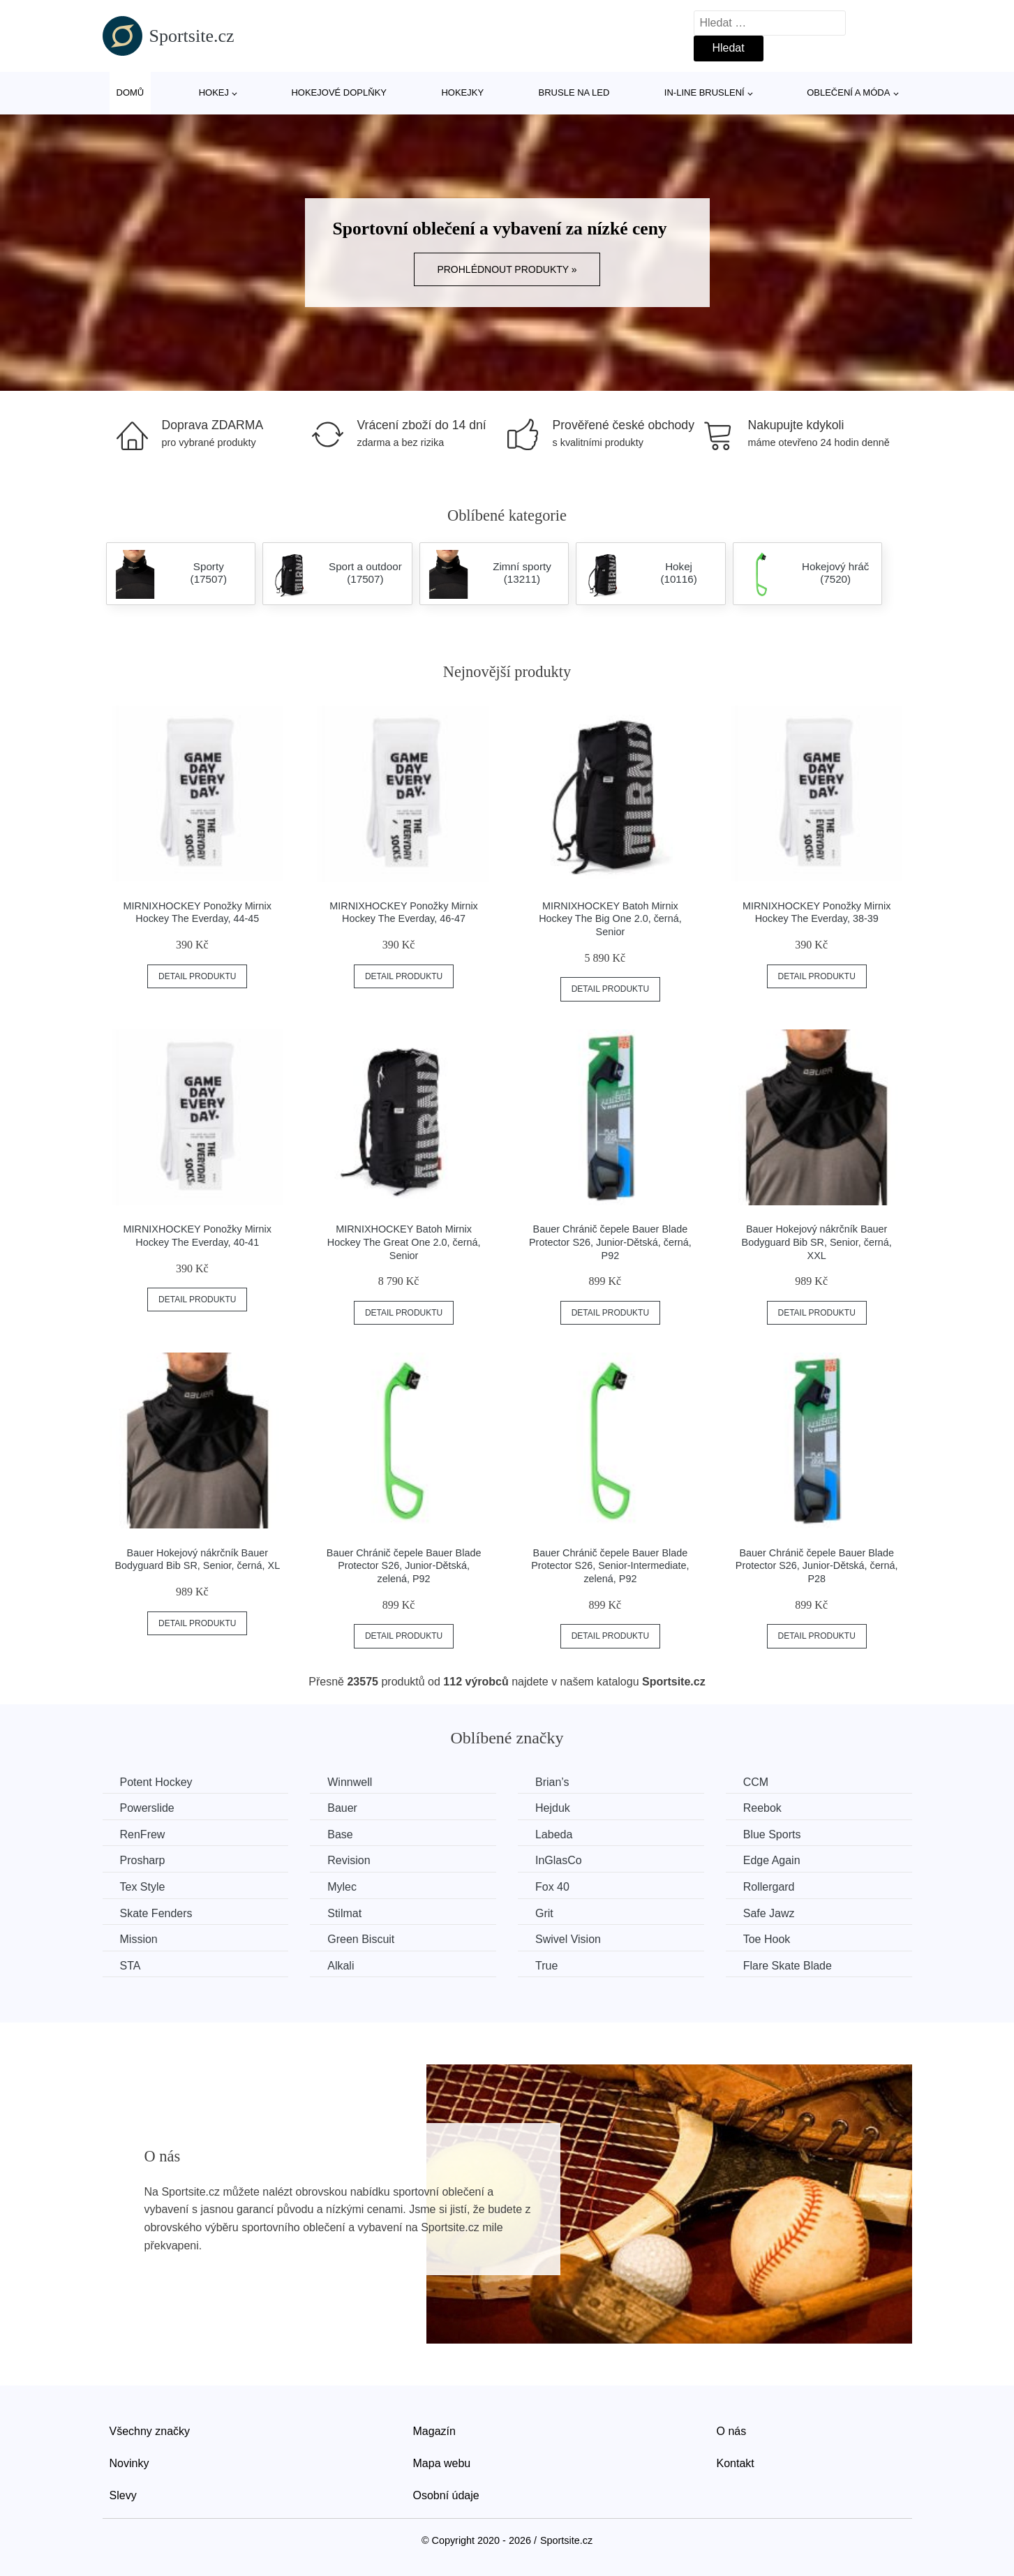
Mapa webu (442, 2463)
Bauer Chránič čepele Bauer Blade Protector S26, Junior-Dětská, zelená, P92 (404, 1565)
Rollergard (769, 1887)
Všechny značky (150, 2431)
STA (130, 1966)
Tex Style (142, 1887)
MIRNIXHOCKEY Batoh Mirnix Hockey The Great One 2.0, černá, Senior (404, 1241)
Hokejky (462, 92)
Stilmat (344, 1913)
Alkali (340, 1966)
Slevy (123, 2495)
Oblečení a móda (848, 92)
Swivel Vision (568, 1939)
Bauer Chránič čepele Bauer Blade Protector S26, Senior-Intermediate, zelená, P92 (610, 1565)
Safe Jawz (769, 1913)
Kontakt (735, 2463)
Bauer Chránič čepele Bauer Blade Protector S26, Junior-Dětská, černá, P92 (610, 1241)
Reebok (762, 1808)
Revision (348, 1860)
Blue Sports (772, 1834)
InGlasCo (558, 1860)
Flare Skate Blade (787, 1966)
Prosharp (142, 1860)
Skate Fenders (156, 1913)
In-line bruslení (704, 92)
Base (339, 1834)
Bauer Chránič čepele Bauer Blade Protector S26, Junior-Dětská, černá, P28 (817, 1565)
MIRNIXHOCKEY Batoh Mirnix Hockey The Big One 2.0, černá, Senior (610, 918)
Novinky (129, 2463)
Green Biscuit (360, 1939)
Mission (139, 1939)
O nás (732, 2431)
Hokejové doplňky (339, 92)
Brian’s (552, 1782)
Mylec (342, 1887)
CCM (755, 1782)
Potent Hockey (156, 1782)
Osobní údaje (446, 2495)
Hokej (214, 92)
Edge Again (771, 1860)
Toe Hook (767, 1939)
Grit (544, 1913)
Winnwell (349, 1782)
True (546, 1966)
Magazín (434, 2431)
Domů (130, 92)
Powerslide (147, 1808)
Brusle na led (574, 92)
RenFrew (142, 1834)
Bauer (342, 1808)
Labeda (553, 1834)
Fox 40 (552, 1887)
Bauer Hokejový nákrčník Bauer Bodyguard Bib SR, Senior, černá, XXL (817, 1241)
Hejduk (552, 1808)
